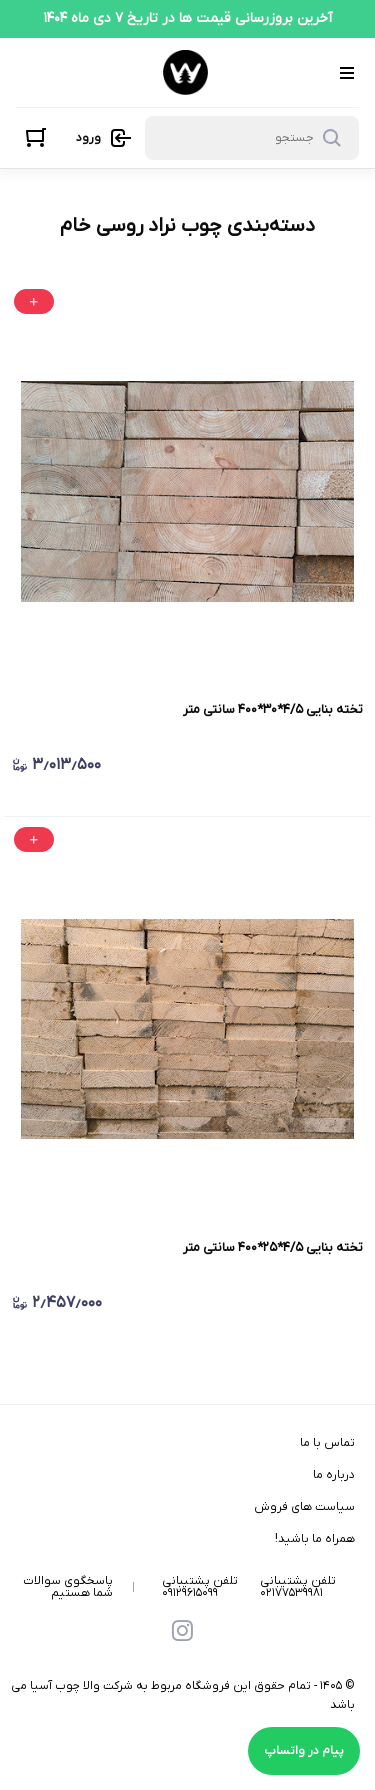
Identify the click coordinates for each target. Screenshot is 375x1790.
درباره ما (334, 1475)
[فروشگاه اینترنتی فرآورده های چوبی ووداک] (185, 72)
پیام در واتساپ (304, 1751)
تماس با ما (327, 1443)
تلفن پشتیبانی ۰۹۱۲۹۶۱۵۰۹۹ (200, 1587)
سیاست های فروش (304, 1507)
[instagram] (182, 1633)
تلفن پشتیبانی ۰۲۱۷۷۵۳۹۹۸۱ (298, 1587)
